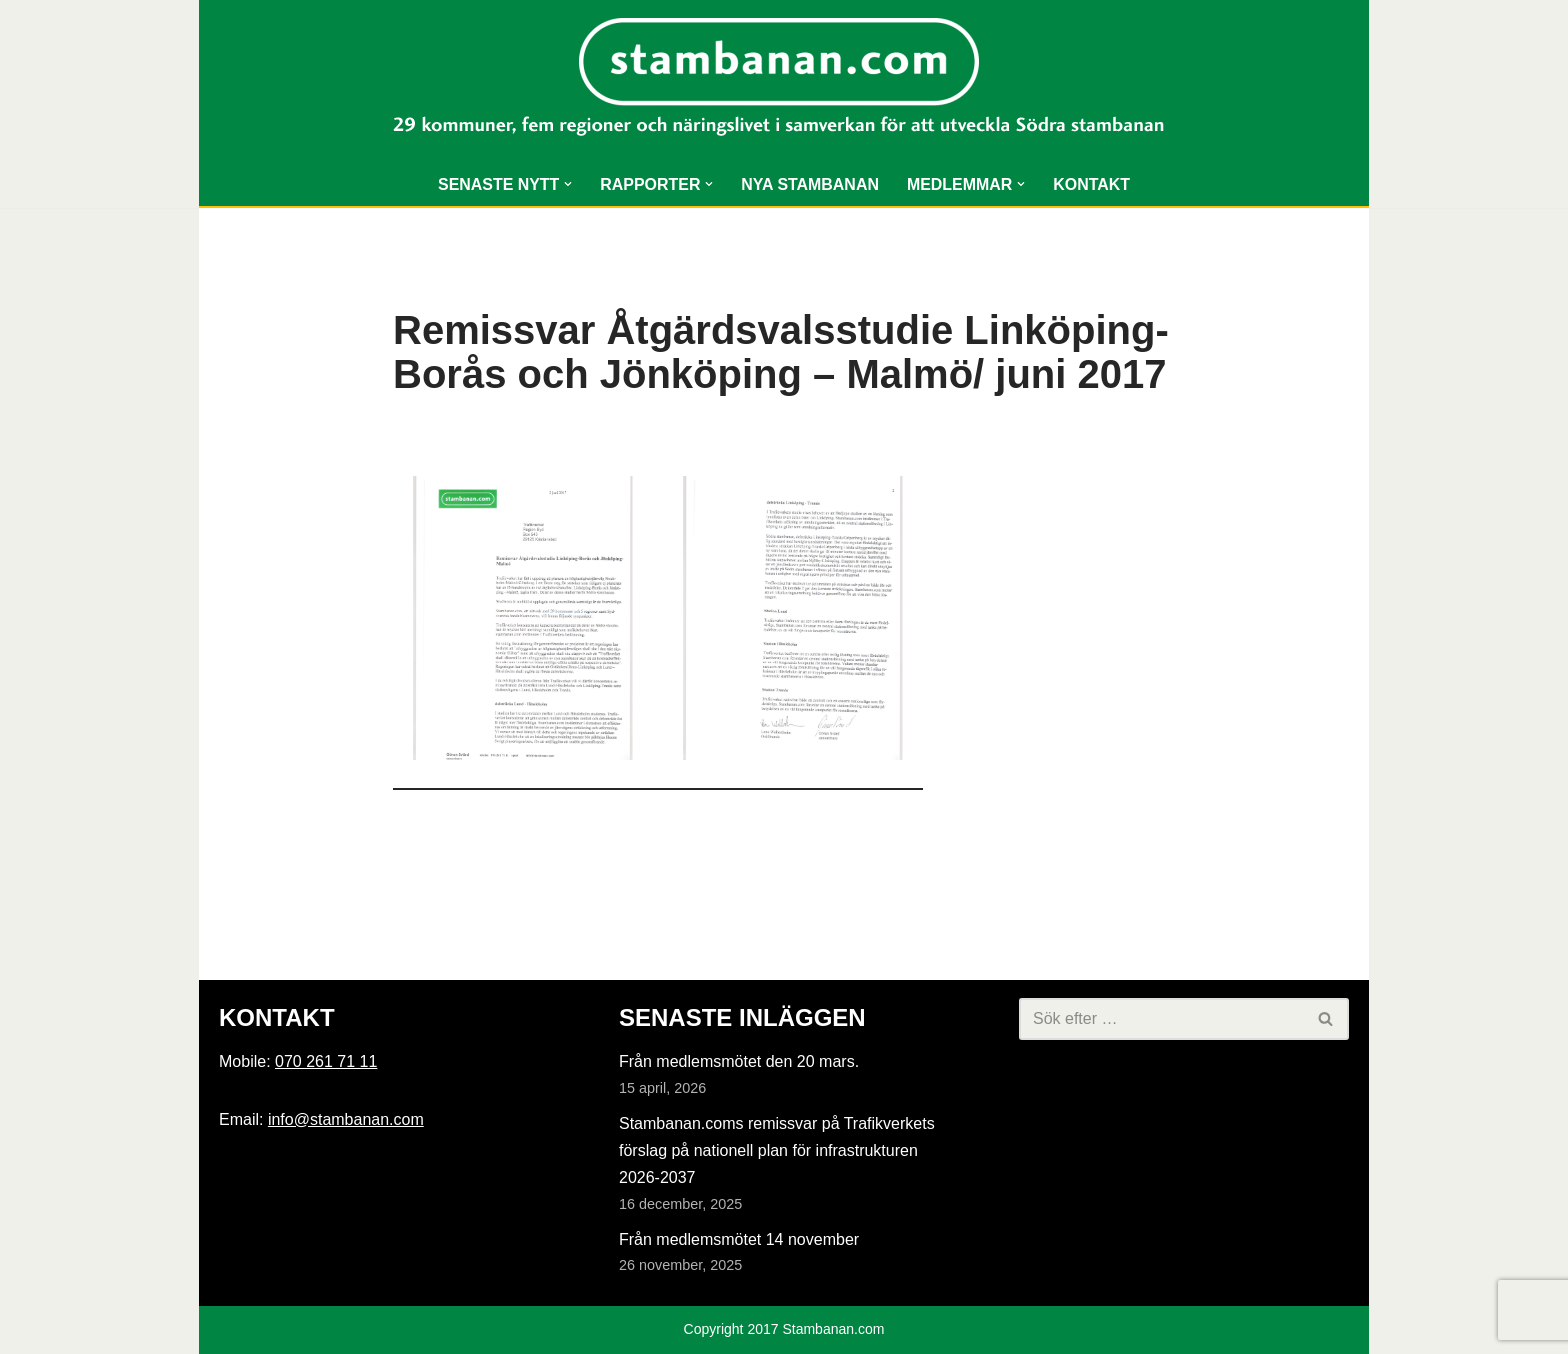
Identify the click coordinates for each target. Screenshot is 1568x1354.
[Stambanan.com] (784, 81)
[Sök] (1161, 1019)
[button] (568, 184)
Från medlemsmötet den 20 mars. (739, 1062)
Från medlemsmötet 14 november (739, 1240)
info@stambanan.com (346, 1119)
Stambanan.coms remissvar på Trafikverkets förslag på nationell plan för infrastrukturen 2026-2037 (777, 1150)
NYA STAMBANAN (810, 184)
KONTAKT (1092, 184)
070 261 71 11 (326, 1062)
